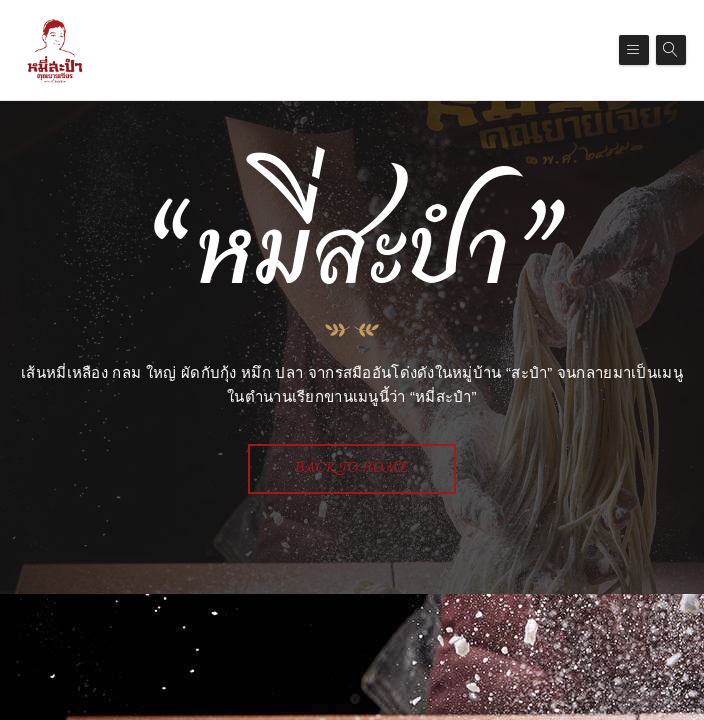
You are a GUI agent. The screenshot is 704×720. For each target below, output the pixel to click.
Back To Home (352, 468)
